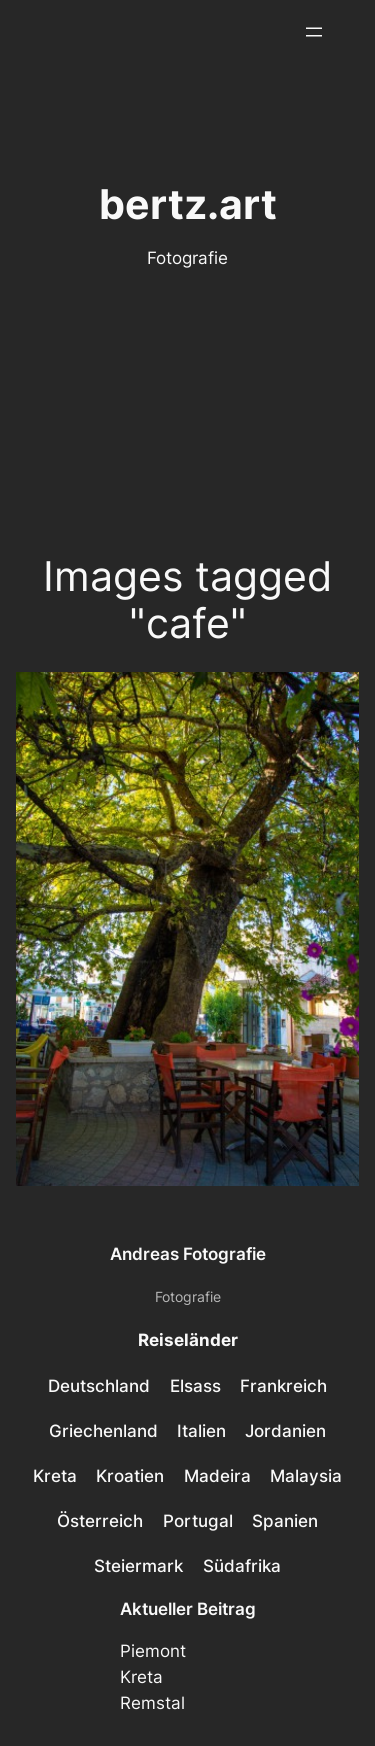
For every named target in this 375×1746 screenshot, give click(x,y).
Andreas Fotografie (188, 1254)
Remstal (152, 1703)
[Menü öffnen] (314, 32)
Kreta (141, 1677)
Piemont (153, 1651)
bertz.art (188, 204)
